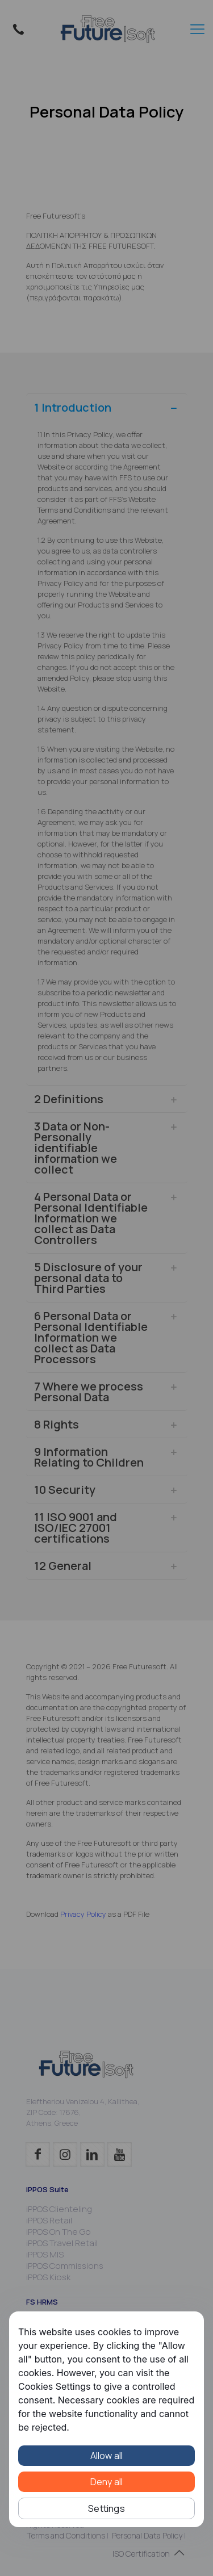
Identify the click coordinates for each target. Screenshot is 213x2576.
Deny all (106, 2482)
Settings (106, 2508)
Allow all (106, 2455)
